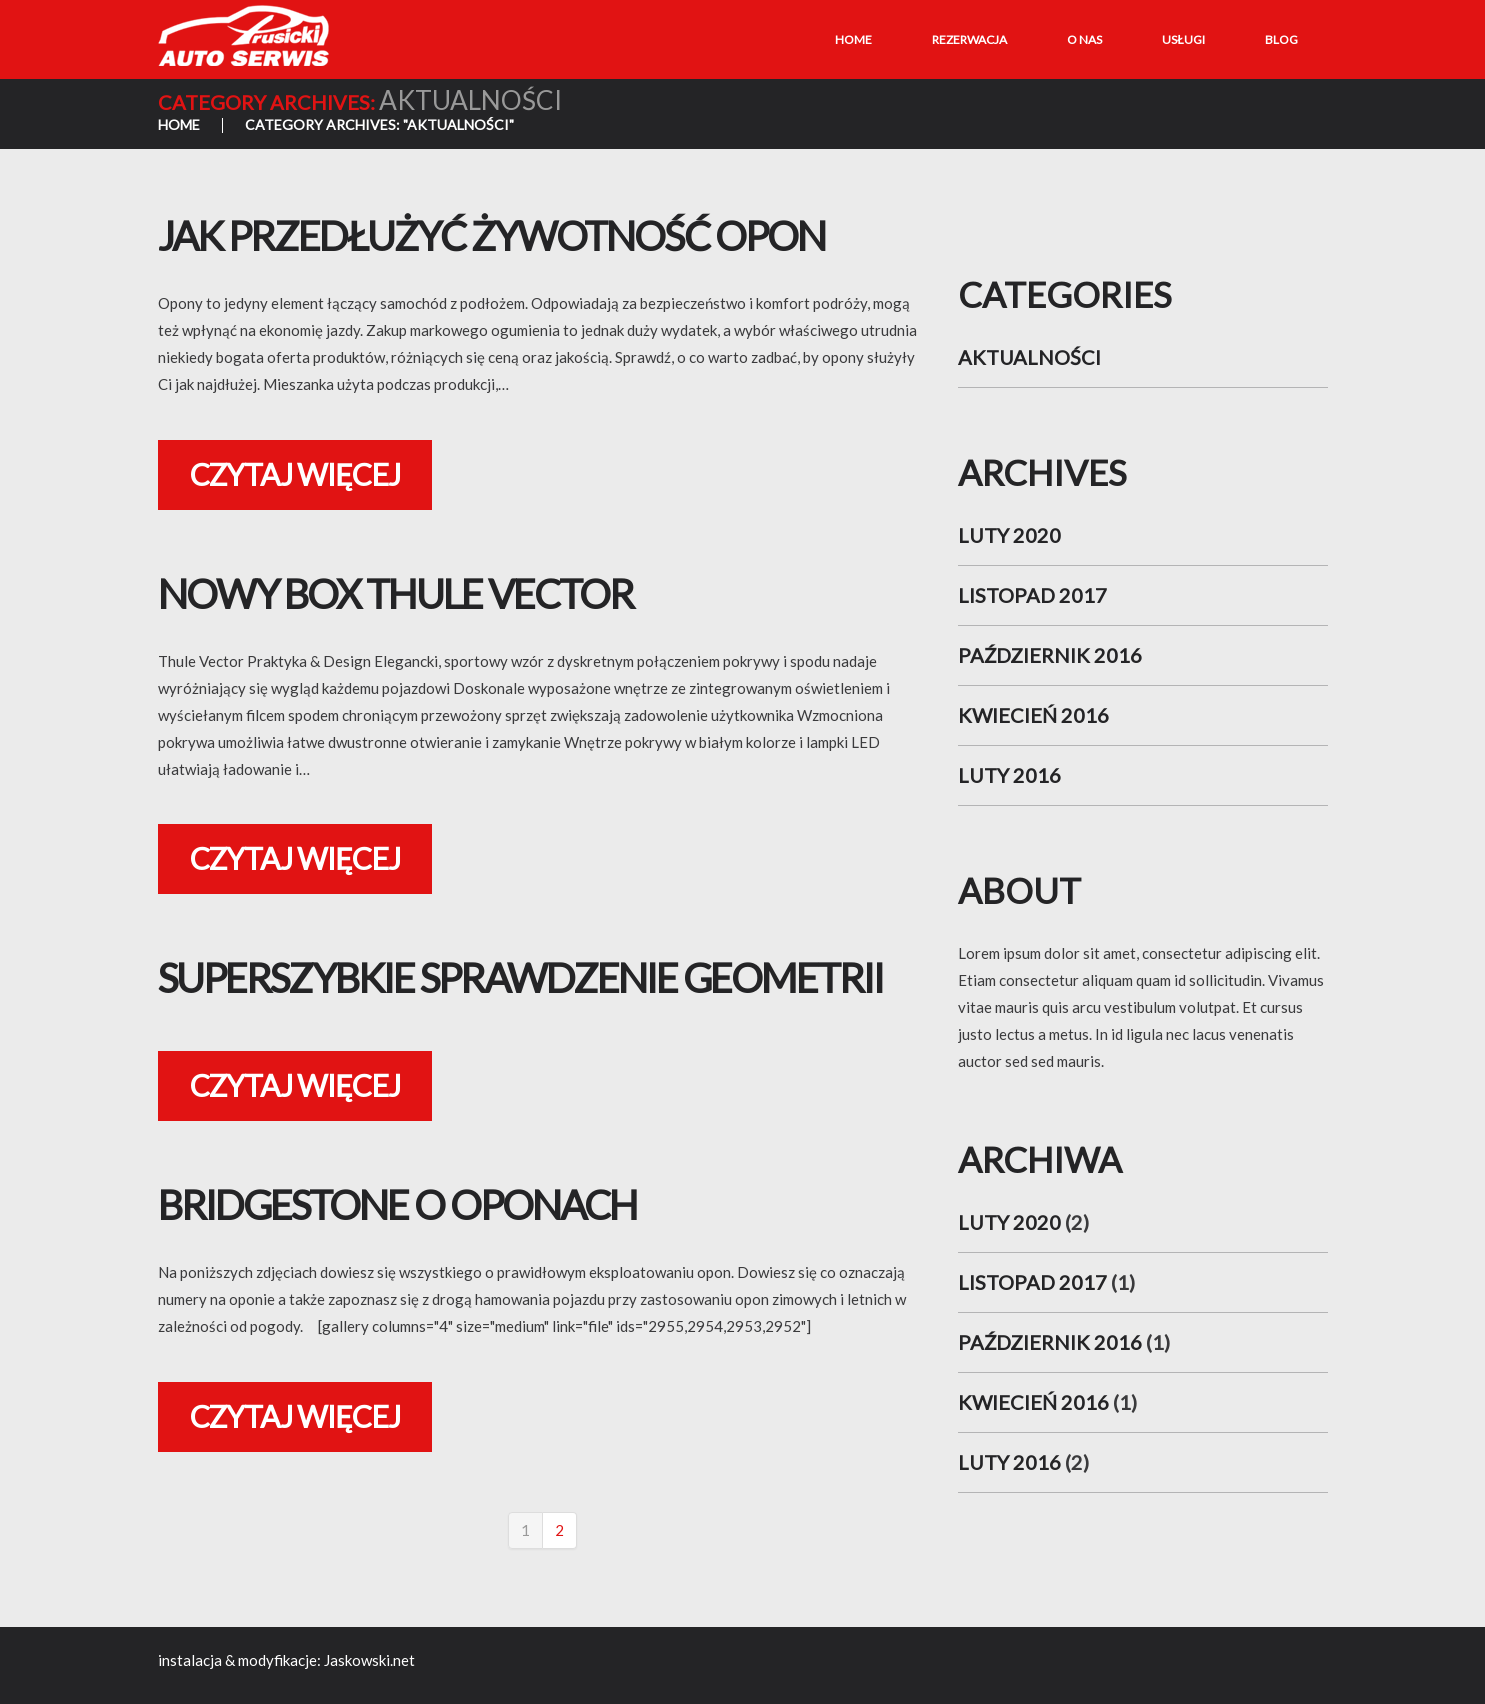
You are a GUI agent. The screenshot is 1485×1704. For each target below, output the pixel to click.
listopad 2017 (1032, 595)
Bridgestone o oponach (397, 1205)
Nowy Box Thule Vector (395, 594)
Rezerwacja (969, 39)
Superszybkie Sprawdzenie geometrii (520, 978)
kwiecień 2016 (1033, 715)
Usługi (1183, 39)
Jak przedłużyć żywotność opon (491, 236)
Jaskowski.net (369, 1660)
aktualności (1029, 357)
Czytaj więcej (295, 474)
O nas (1084, 39)
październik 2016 (1050, 655)
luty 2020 (1009, 535)
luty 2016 (1009, 775)
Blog (1281, 39)
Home (853, 39)
